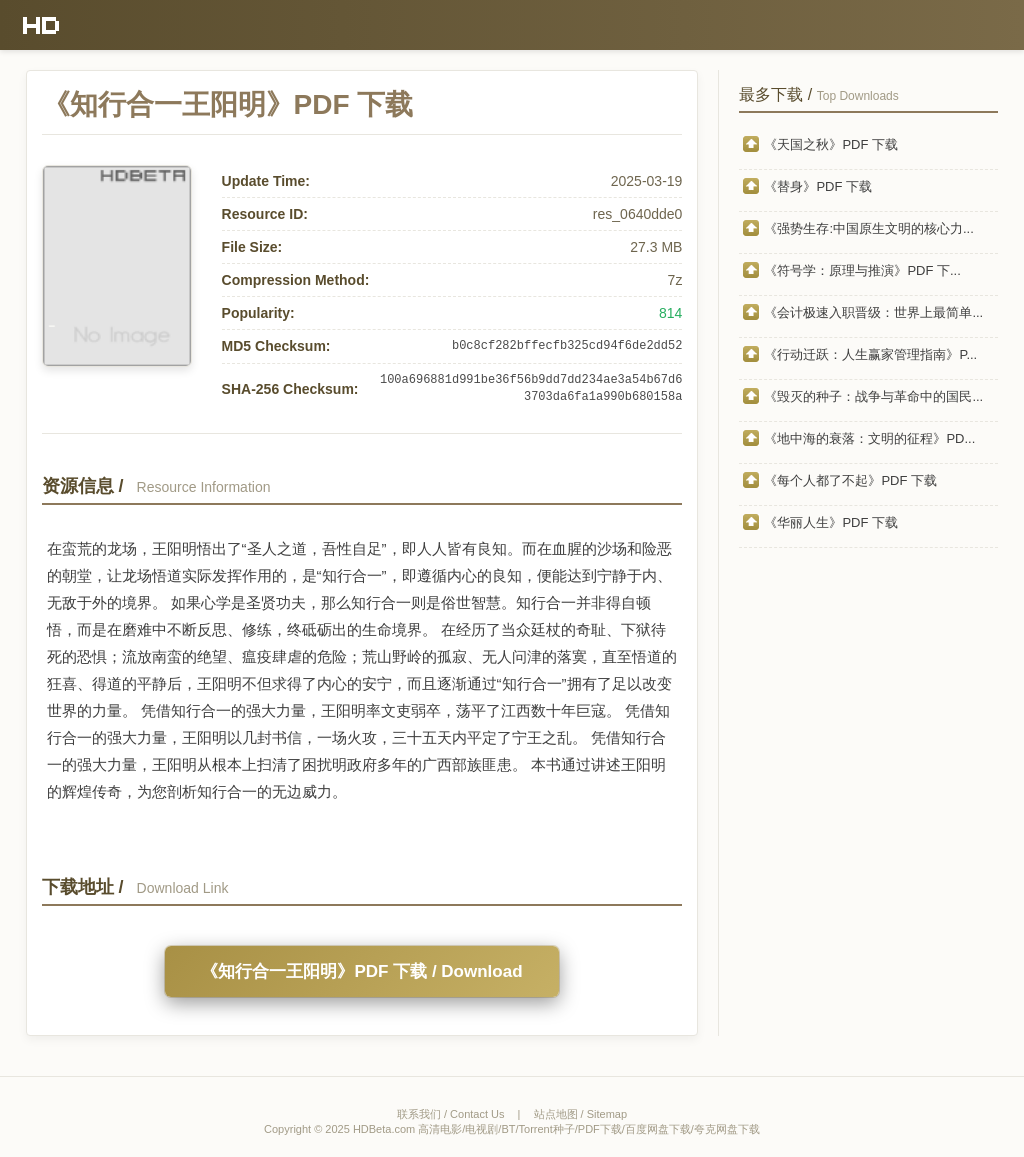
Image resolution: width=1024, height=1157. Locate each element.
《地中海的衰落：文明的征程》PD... (869, 438)
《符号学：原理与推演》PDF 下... (862, 270)
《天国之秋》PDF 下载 (831, 144)
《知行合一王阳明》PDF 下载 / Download (361, 971)
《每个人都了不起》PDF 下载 (850, 480)
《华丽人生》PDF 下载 (831, 522)
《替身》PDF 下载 (818, 186)
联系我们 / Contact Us (451, 1114)
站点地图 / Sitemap (581, 1114)
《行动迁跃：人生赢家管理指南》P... (870, 354)
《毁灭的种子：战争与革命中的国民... (873, 396)
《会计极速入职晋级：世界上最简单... (873, 312)
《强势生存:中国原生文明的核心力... (868, 228)
